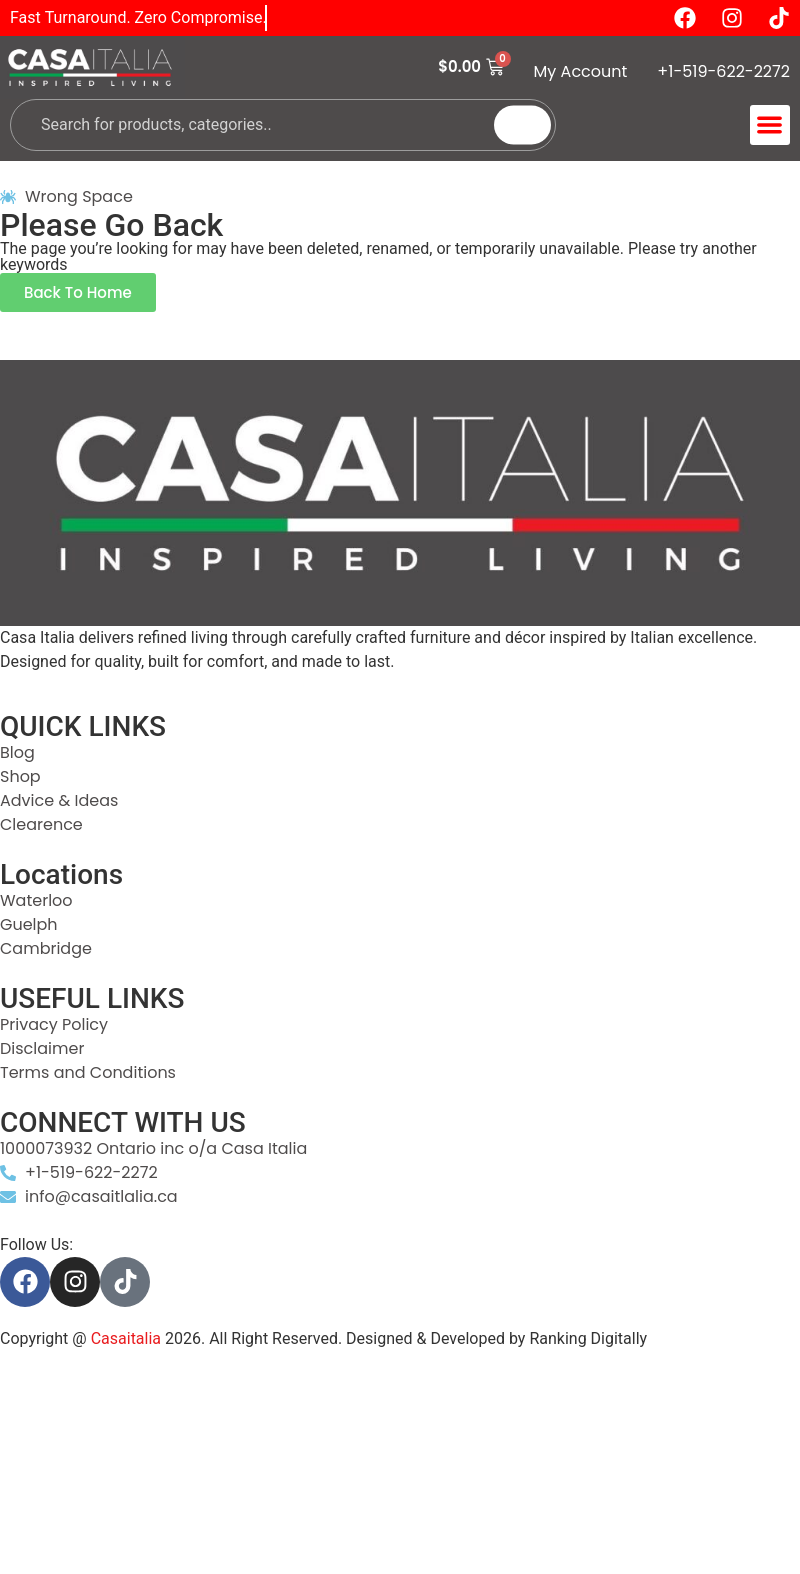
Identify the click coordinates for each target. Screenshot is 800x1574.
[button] (770, 125)
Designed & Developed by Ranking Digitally (496, 1338)
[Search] (522, 124)
